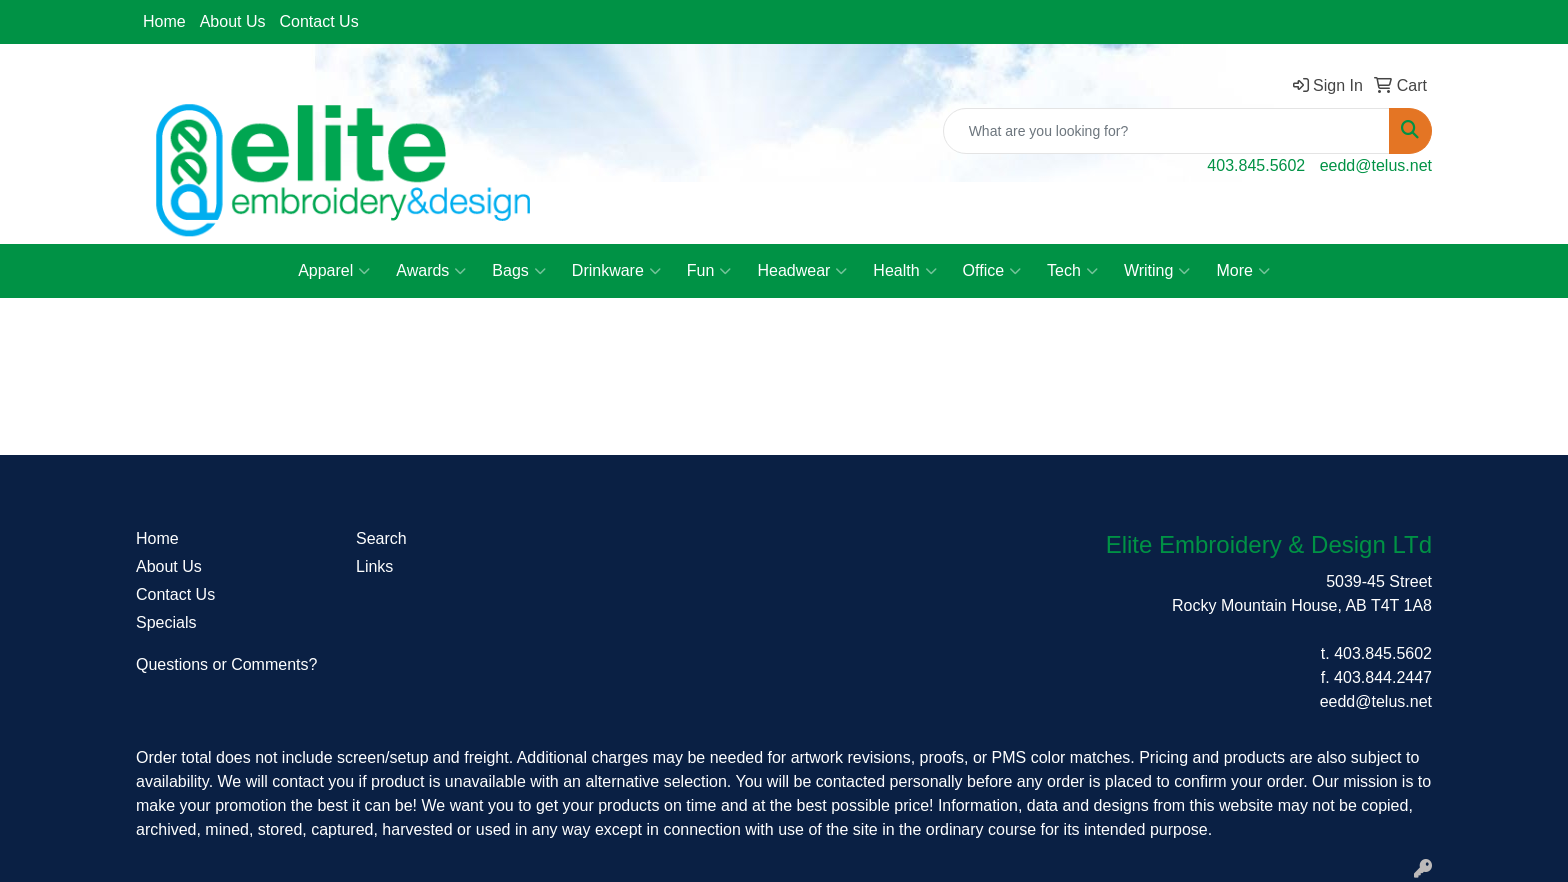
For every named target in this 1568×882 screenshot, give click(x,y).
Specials (166, 622)
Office (992, 271)
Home (164, 21)
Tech (1072, 271)
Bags (518, 271)
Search (381, 538)
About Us (233, 21)
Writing (1157, 271)
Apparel (334, 271)
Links (374, 566)
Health (904, 271)
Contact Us (319, 21)
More (1242, 271)
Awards (431, 271)
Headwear (802, 271)
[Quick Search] (1166, 131)
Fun (709, 271)
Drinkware (616, 271)
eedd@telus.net (1376, 165)
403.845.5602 (1256, 165)
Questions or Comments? (226, 664)
